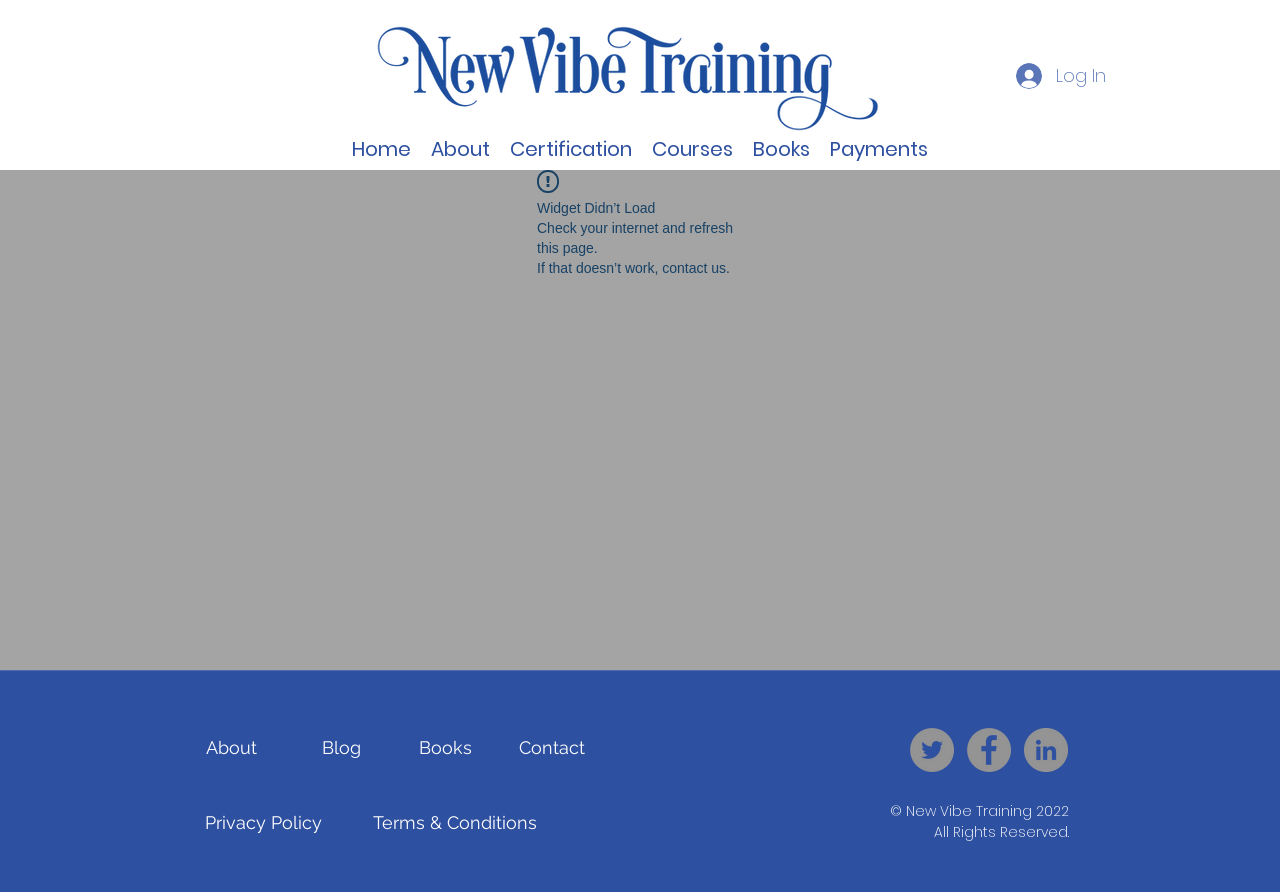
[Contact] (551, 748)
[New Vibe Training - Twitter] (932, 750)
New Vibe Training (969, 811)
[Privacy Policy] (263, 823)
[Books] (445, 748)
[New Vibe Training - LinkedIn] (1046, 750)
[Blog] (341, 748)
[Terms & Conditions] (455, 823)
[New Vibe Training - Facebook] (989, 750)
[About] (231, 748)
